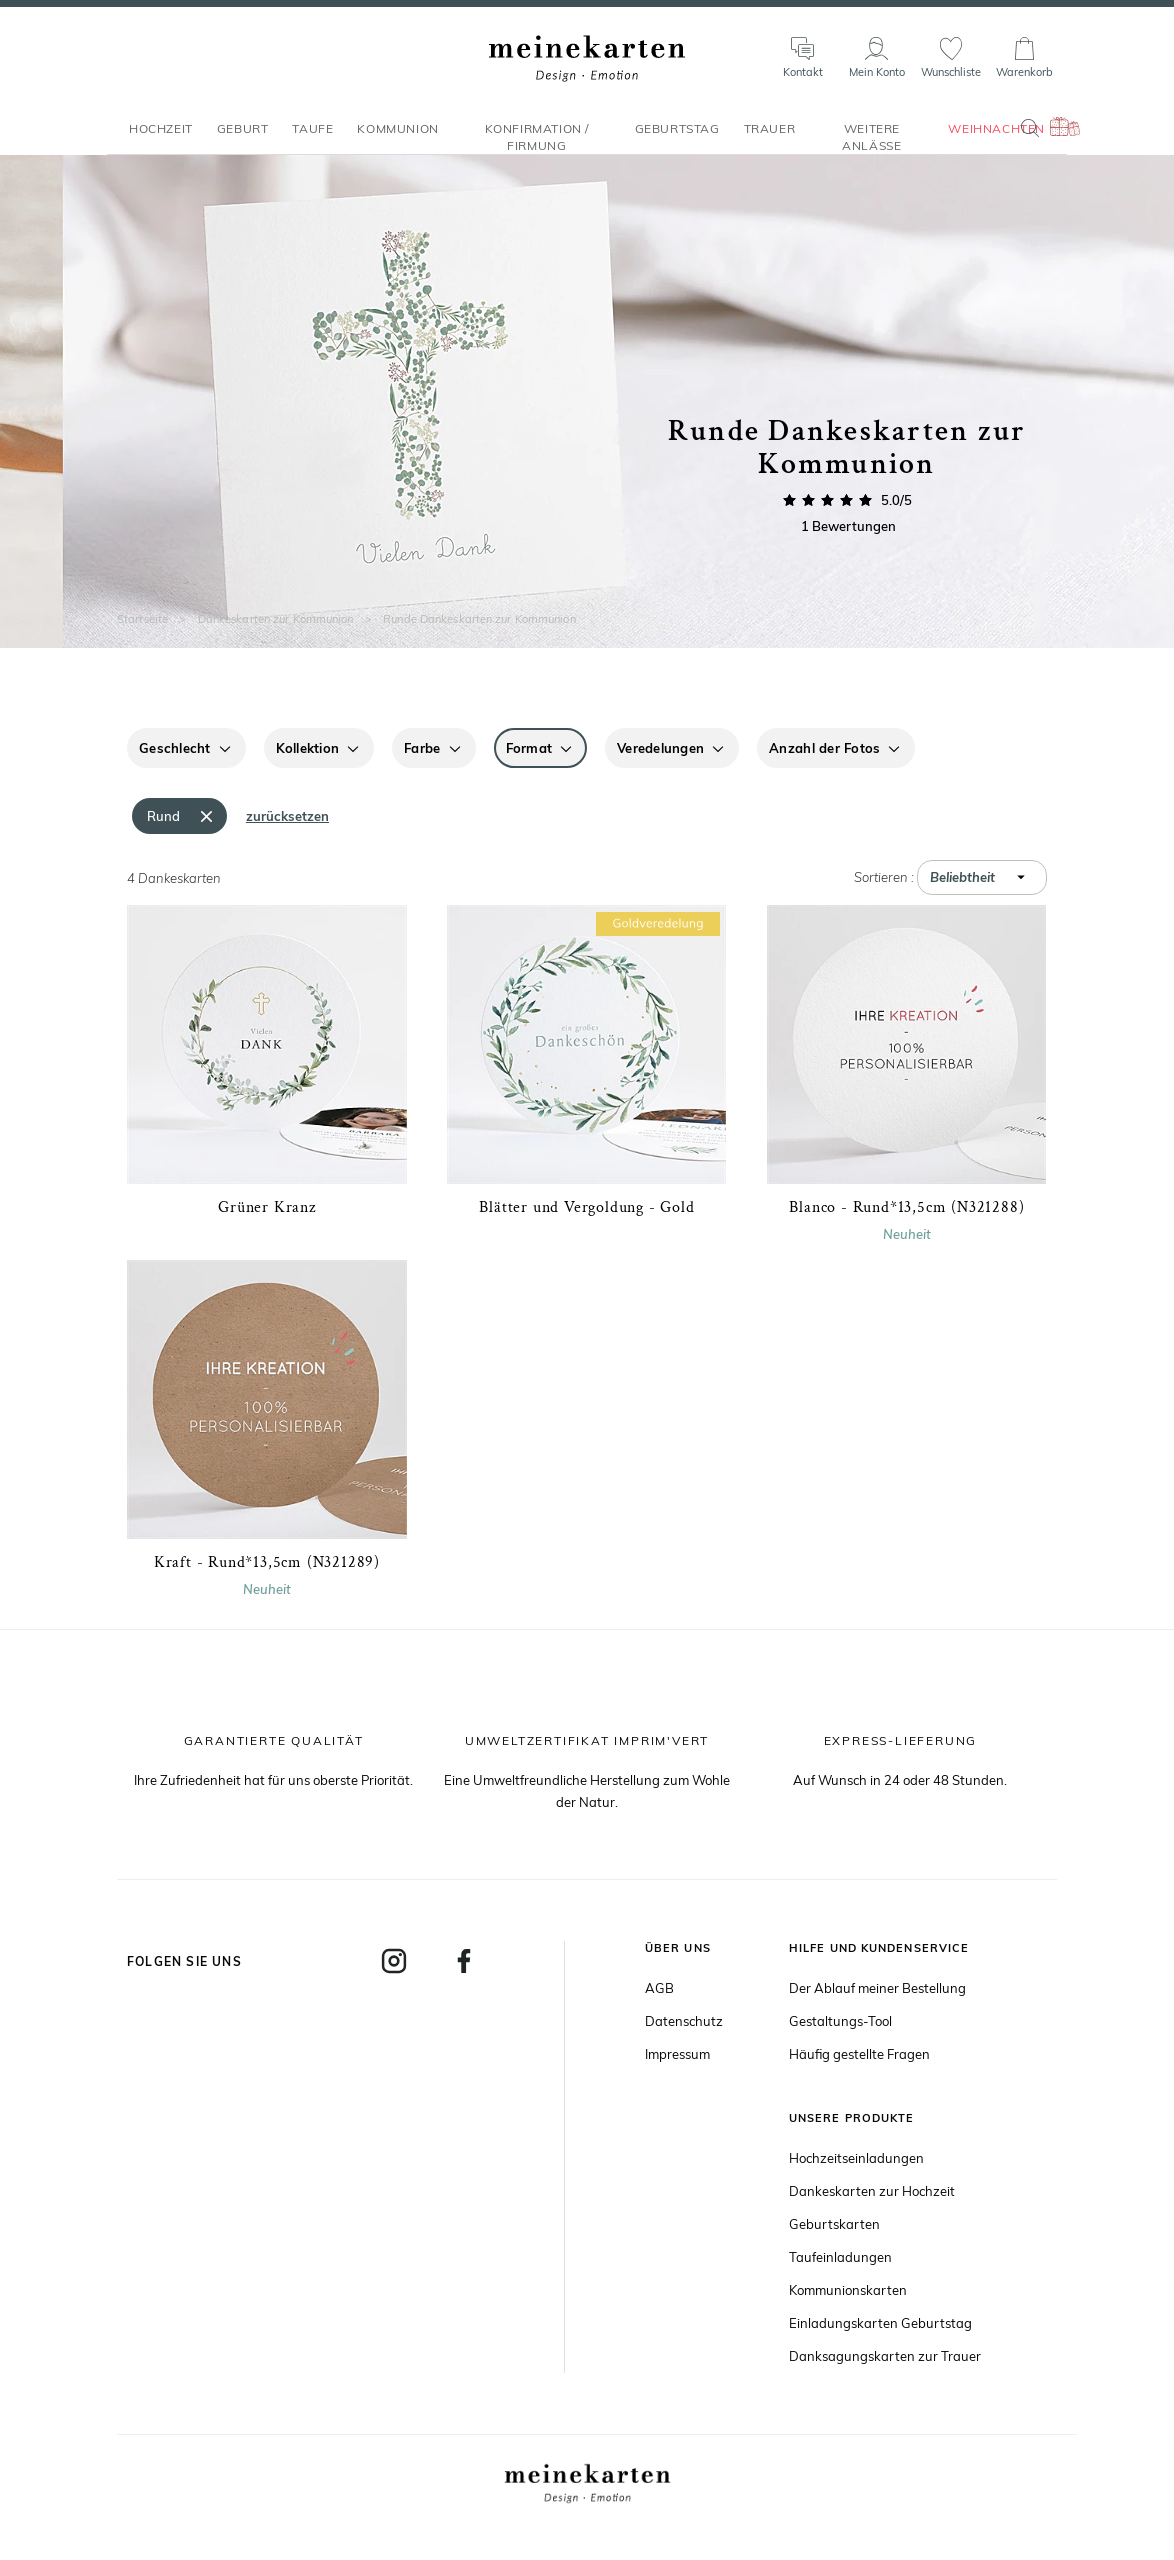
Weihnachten (996, 137)
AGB (659, 1988)
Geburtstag (677, 138)
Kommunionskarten (848, 2290)
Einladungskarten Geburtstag (880, 2323)
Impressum (677, 2054)
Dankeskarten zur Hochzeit (872, 2191)
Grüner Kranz (267, 1207)
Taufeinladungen (840, 2257)
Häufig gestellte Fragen (859, 2054)
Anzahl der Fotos (824, 748)
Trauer (770, 138)
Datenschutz (684, 2021)
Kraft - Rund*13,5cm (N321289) (267, 1562)
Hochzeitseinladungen (856, 2158)
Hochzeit (161, 138)
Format (529, 748)
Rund (163, 816)
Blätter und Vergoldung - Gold (586, 1207)
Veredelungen (660, 748)
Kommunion (397, 138)
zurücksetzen (287, 816)
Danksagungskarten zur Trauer (885, 2356)
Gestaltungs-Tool (840, 2021)
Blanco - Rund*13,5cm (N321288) (906, 1207)
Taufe (312, 138)
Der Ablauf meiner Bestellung (877, 1988)
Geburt (243, 138)
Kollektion (308, 748)
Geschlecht (175, 748)
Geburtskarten (834, 2224)
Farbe (422, 748)
